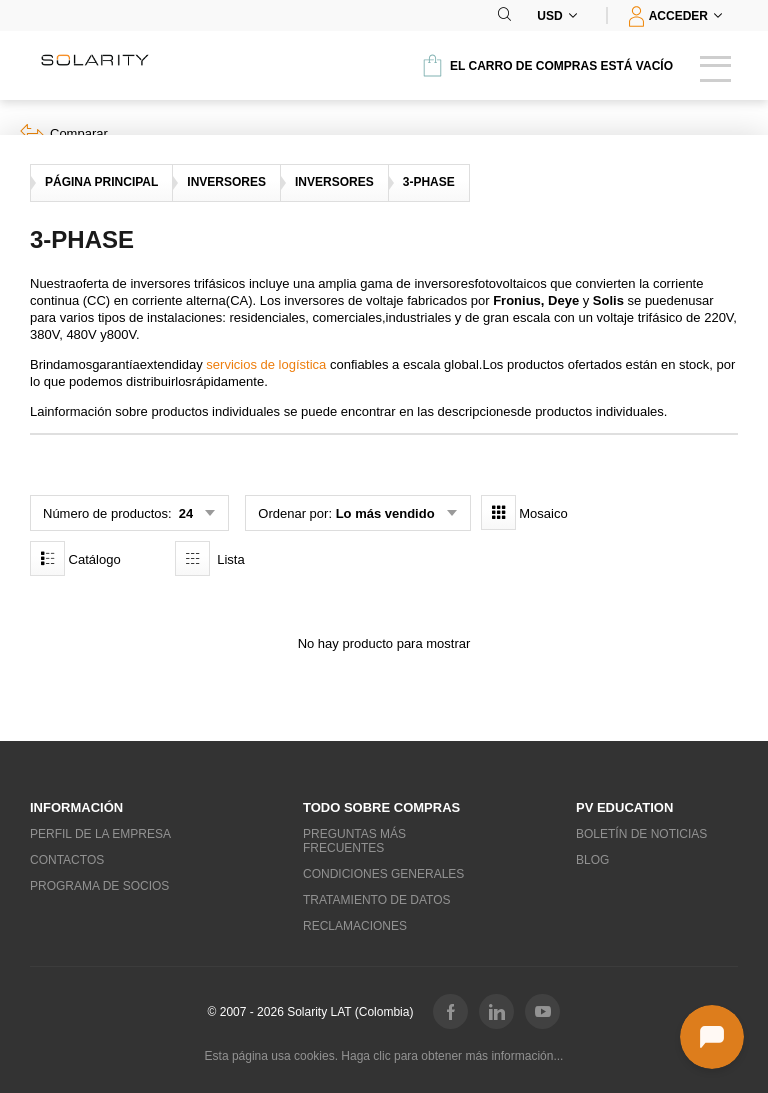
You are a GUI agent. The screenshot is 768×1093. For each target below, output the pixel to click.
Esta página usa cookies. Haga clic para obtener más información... (384, 1056)
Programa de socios (99, 886)
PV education (624, 807)
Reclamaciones (355, 926)
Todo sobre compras (381, 807)
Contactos (67, 860)
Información (76, 807)
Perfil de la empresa (100, 834)
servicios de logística (266, 364)
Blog (592, 860)
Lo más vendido (385, 513)
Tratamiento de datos (377, 900)
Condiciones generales (383, 874)
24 (184, 513)
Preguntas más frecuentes (354, 841)
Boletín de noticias (641, 834)
